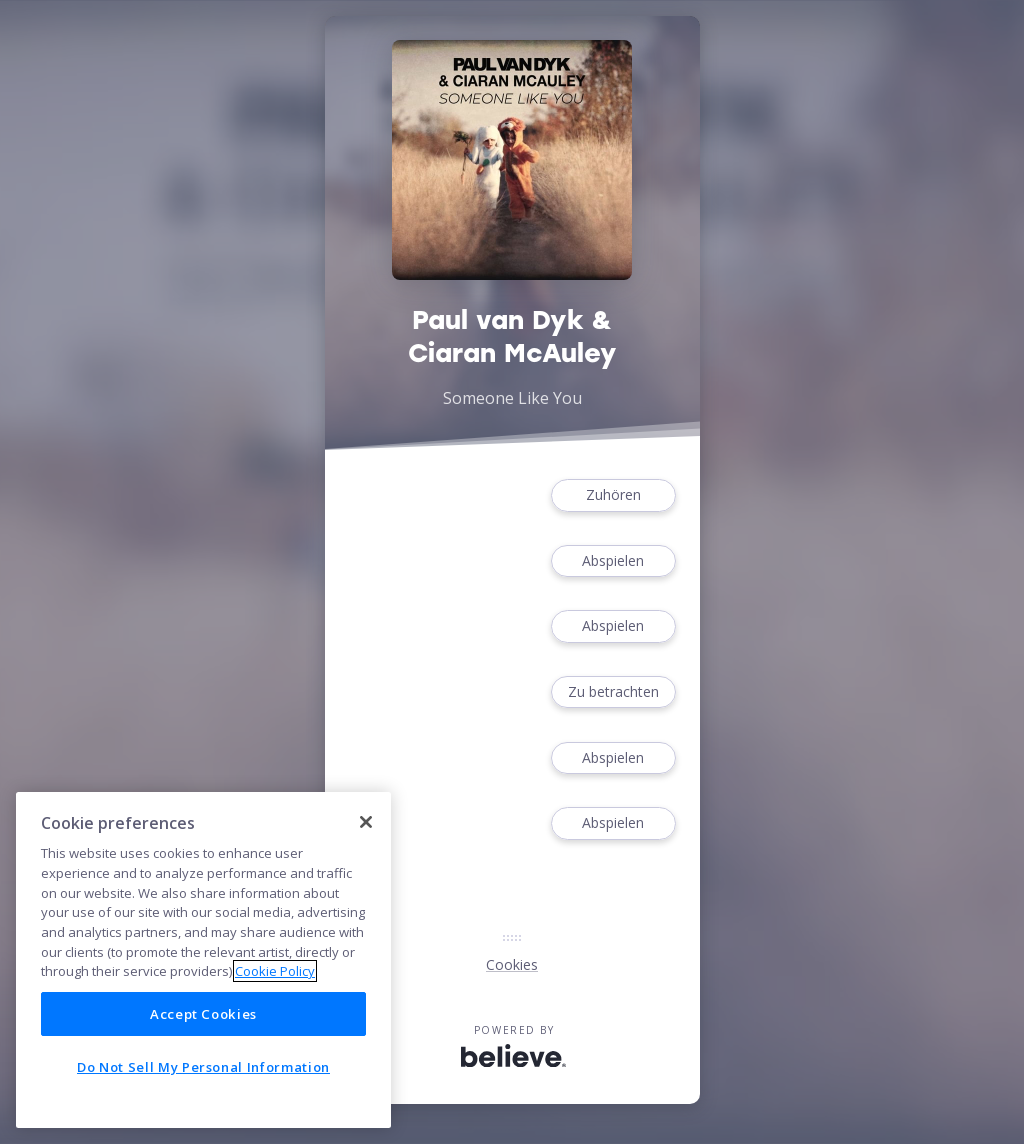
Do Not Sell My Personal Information (203, 1067)
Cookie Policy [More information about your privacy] (275, 971)
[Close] (366, 822)
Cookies (512, 964)
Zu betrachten (613, 692)
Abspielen (613, 561)
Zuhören (613, 495)
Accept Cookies (203, 1014)
